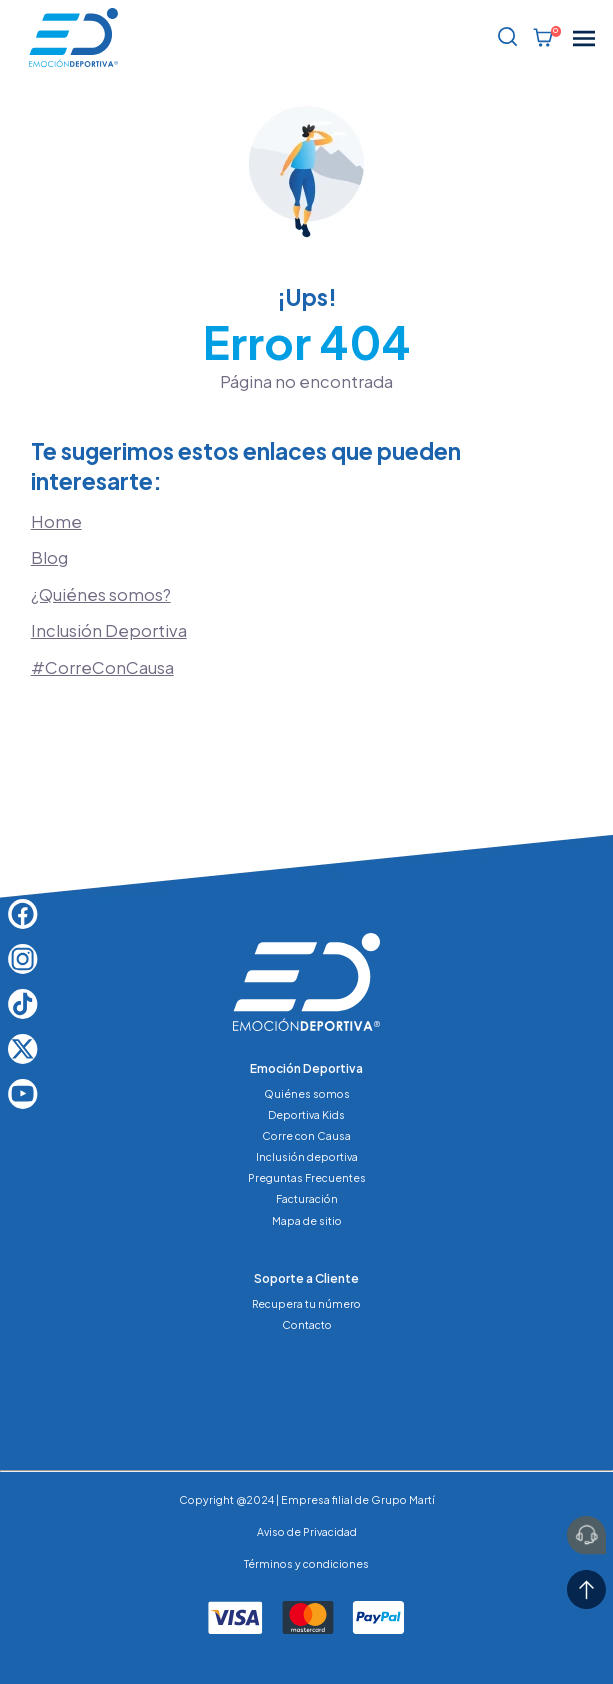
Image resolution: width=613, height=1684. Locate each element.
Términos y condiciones (306, 1563)
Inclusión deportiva (307, 1156)
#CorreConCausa (102, 667)
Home (56, 521)
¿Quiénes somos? (101, 594)
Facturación (307, 1198)
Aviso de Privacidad (307, 1531)
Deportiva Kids (306, 1114)
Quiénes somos (307, 1093)
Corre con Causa (306, 1135)
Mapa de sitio (307, 1220)
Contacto (307, 1324)
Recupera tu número (306, 1303)
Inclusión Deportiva (109, 630)
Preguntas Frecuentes (307, 1177)
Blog (49, 557)
